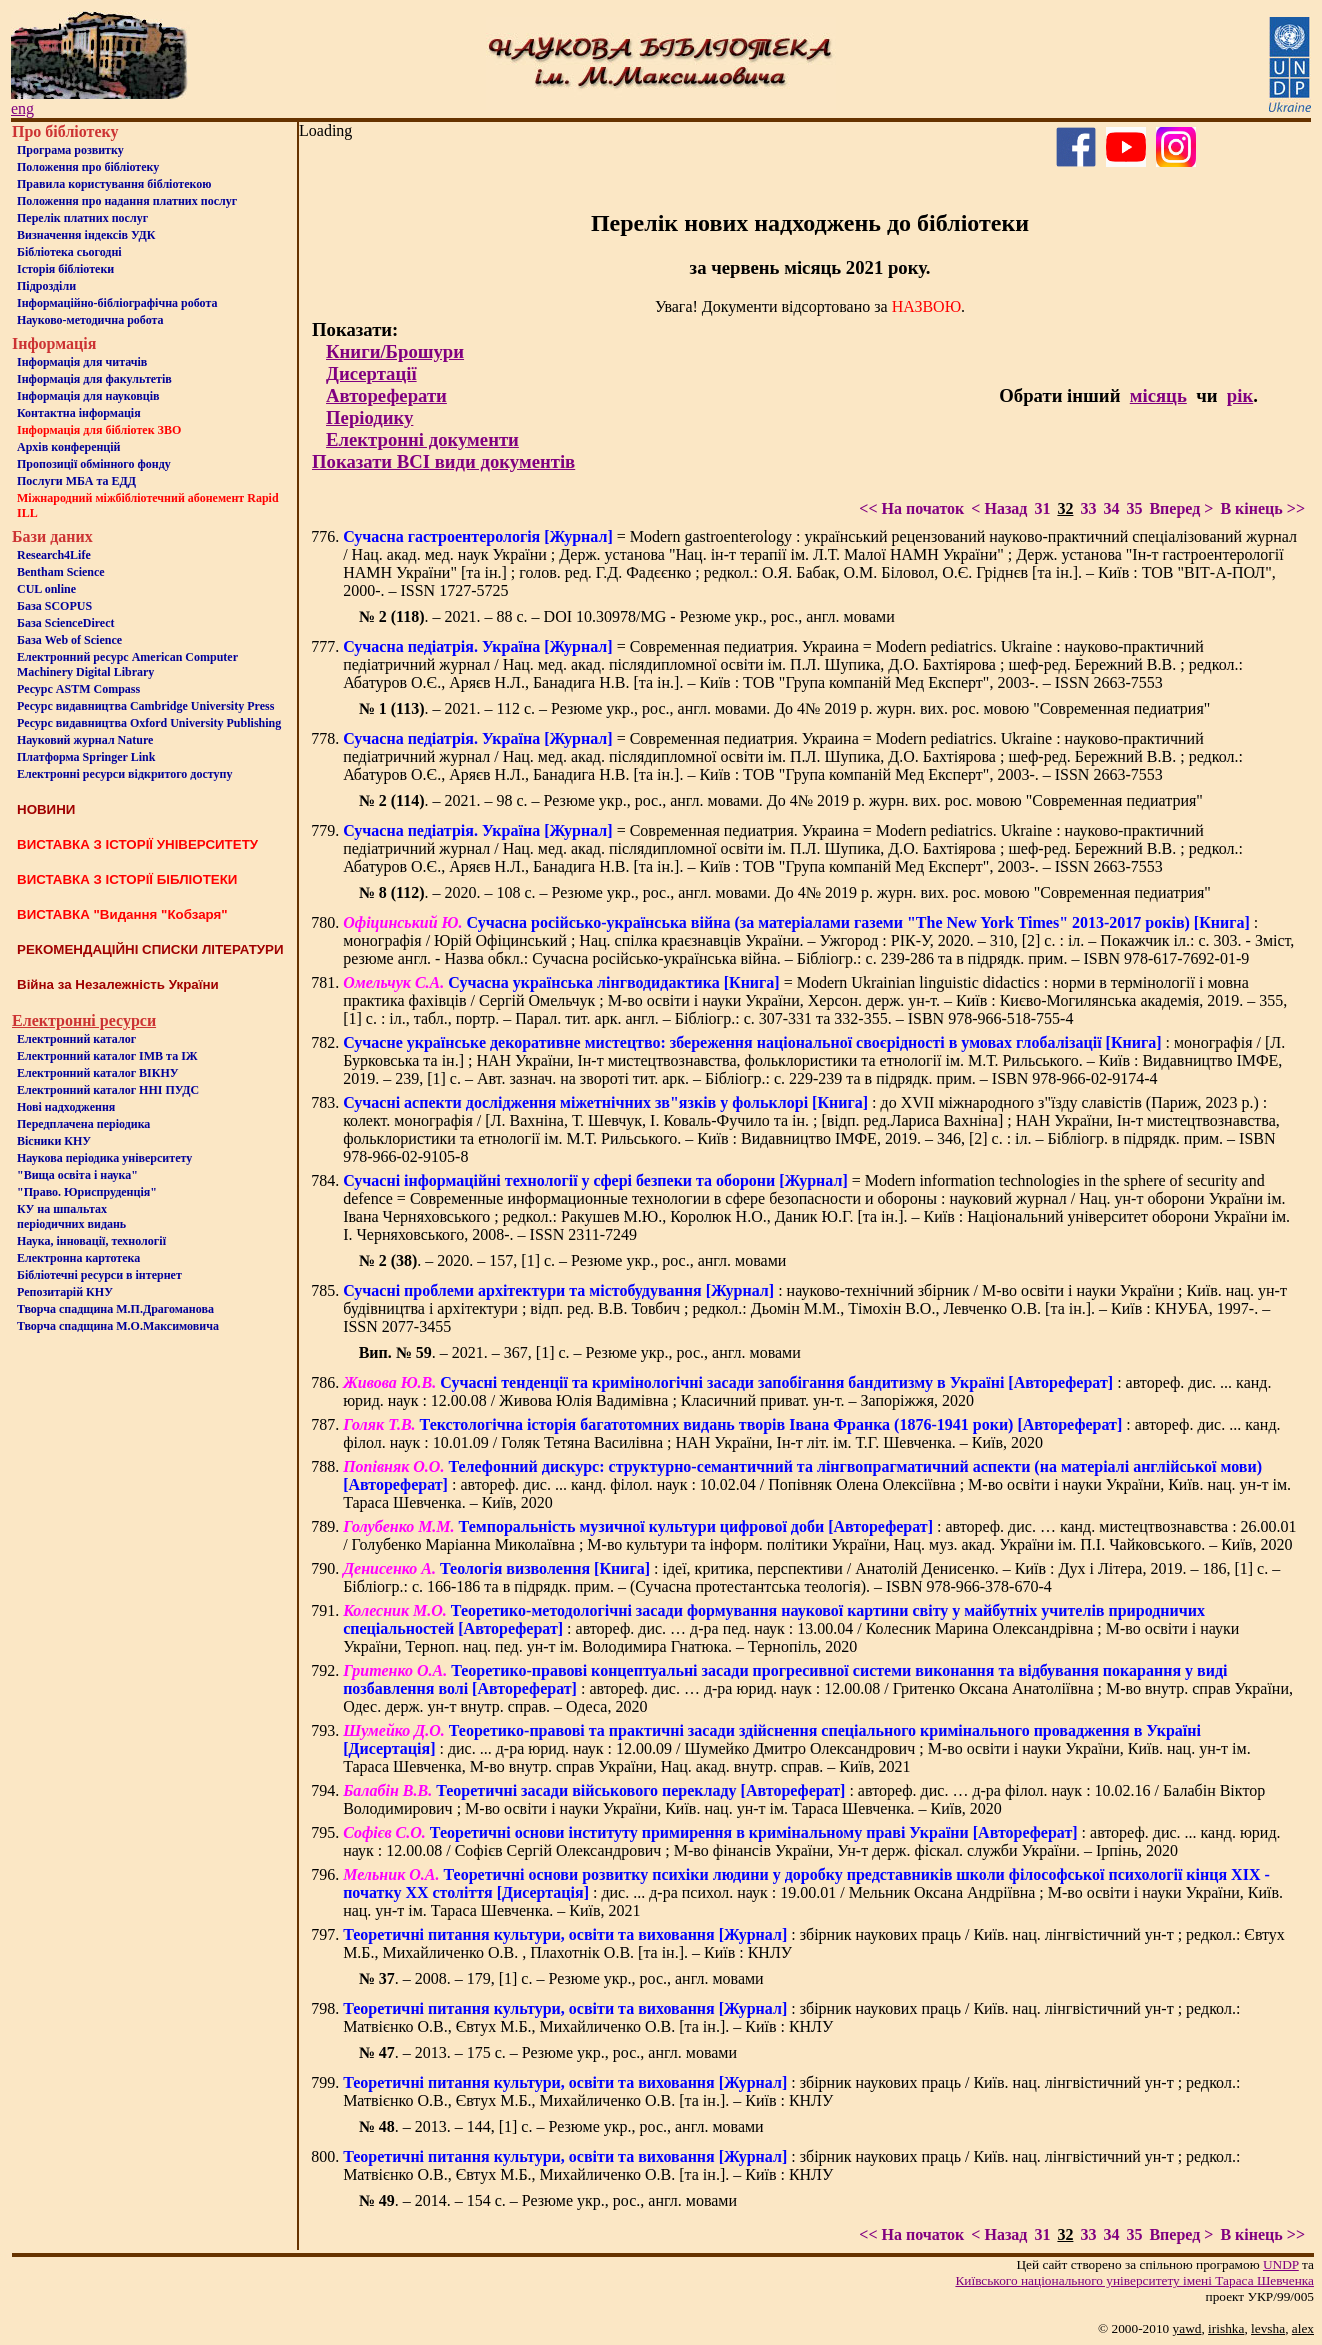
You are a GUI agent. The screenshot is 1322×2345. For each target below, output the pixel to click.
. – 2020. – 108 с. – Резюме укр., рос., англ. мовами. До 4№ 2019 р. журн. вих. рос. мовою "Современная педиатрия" (785, 892)
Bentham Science (61, 572)
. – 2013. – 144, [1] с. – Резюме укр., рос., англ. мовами (561, 2126)
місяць (1158, 395)
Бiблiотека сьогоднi (69, 252)
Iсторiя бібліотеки (65, 269)
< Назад (999, 508)
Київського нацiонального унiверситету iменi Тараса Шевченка (1134, 2280)
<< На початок (911, 508)
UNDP (1281, 2264)
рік (1240, 395)
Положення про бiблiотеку (88, 167)
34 (1111, 508)
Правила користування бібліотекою (114, 184)
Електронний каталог (76, 1039)
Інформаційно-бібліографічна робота (117, 303)
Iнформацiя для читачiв (82, 362)
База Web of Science (69, 640)
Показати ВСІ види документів (443, 461)
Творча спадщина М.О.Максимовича (118, 1326)
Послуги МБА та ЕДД (76, 481)
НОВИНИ (46, 809)
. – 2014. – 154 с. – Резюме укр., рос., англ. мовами (548, 2200)
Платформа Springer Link (86, 757)
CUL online (46, 589)
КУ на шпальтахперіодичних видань (71, 1216)
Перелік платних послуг (82, 218)
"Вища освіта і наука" (77, 1175)
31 (1042, 508)
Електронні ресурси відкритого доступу (124, 774)
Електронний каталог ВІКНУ (98, 1073)
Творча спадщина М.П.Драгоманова (115, 1309)
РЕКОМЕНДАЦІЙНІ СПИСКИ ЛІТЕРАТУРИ (150, 949)
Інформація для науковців (88, 396)
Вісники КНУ (54, 1141)
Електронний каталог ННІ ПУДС (108, 1090)
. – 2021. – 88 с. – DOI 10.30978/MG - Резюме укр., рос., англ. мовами (627, 616)
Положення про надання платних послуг (127, 201)
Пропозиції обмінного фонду (94, 464)
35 (1134, 508)
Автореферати (386, 395)
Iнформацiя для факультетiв (94, 379)
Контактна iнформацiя (79, 413)
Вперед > (1181, 508)
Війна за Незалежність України (118, 984)
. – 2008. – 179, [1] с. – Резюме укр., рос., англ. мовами (561, 1978)
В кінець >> (1262, 508)
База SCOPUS (54, 606)
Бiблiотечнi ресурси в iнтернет (99, 1275)
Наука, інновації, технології (91, 1241)
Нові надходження (66, 1107)
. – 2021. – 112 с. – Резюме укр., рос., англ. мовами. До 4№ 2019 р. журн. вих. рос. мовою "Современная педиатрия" (785, 708)
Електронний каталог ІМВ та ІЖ (107, 1056)
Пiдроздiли (46, 286)
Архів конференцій (69, 447)
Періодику (369, 417)
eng (22, 108)
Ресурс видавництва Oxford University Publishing (149, 723)
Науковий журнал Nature (85, 740)
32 (1065, 508)
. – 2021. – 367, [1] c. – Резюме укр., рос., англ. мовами (580, 1352)
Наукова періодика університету (104, 1158)
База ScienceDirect (66, 623)
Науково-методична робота (90, 320)
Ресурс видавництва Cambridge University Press (145, 706)
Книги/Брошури (395, 351)
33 (1088, 508)
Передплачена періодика (83, 1124)
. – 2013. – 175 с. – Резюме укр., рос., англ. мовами (548, 2052)
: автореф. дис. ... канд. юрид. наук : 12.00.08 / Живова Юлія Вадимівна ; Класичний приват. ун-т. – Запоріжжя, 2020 (807, 1391)
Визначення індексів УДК (86, 235)
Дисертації (371, 373)
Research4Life (54, 555)
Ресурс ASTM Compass (78, 689)
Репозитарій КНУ (65, 1292)
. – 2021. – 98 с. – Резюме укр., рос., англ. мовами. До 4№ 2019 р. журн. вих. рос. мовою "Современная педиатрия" (781, 800)
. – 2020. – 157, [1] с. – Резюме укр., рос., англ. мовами (573, 1260)
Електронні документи (422, 439)
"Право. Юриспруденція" (87, 1192)
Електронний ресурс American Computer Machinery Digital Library (127, 664)
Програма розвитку (70, 150)
